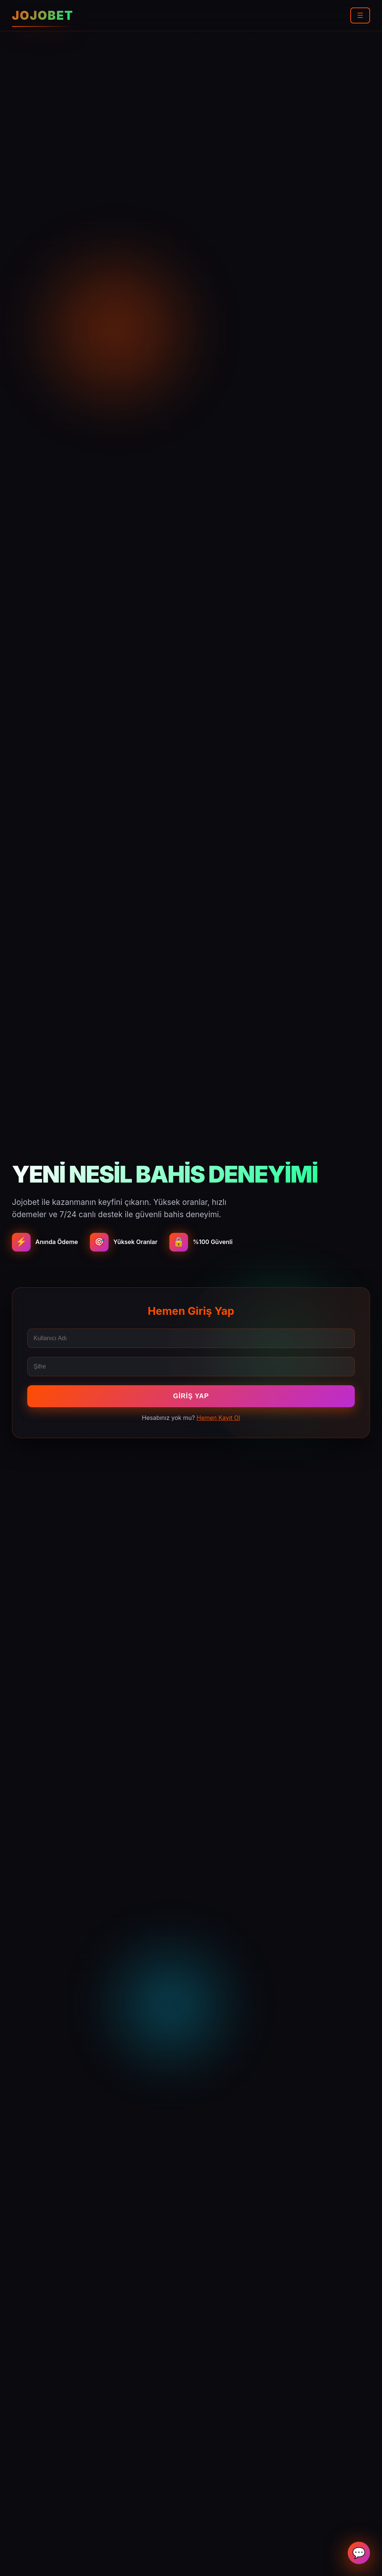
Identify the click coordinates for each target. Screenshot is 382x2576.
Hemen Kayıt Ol (218, 1417)
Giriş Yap (191, 1396)
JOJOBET (42, 15)
